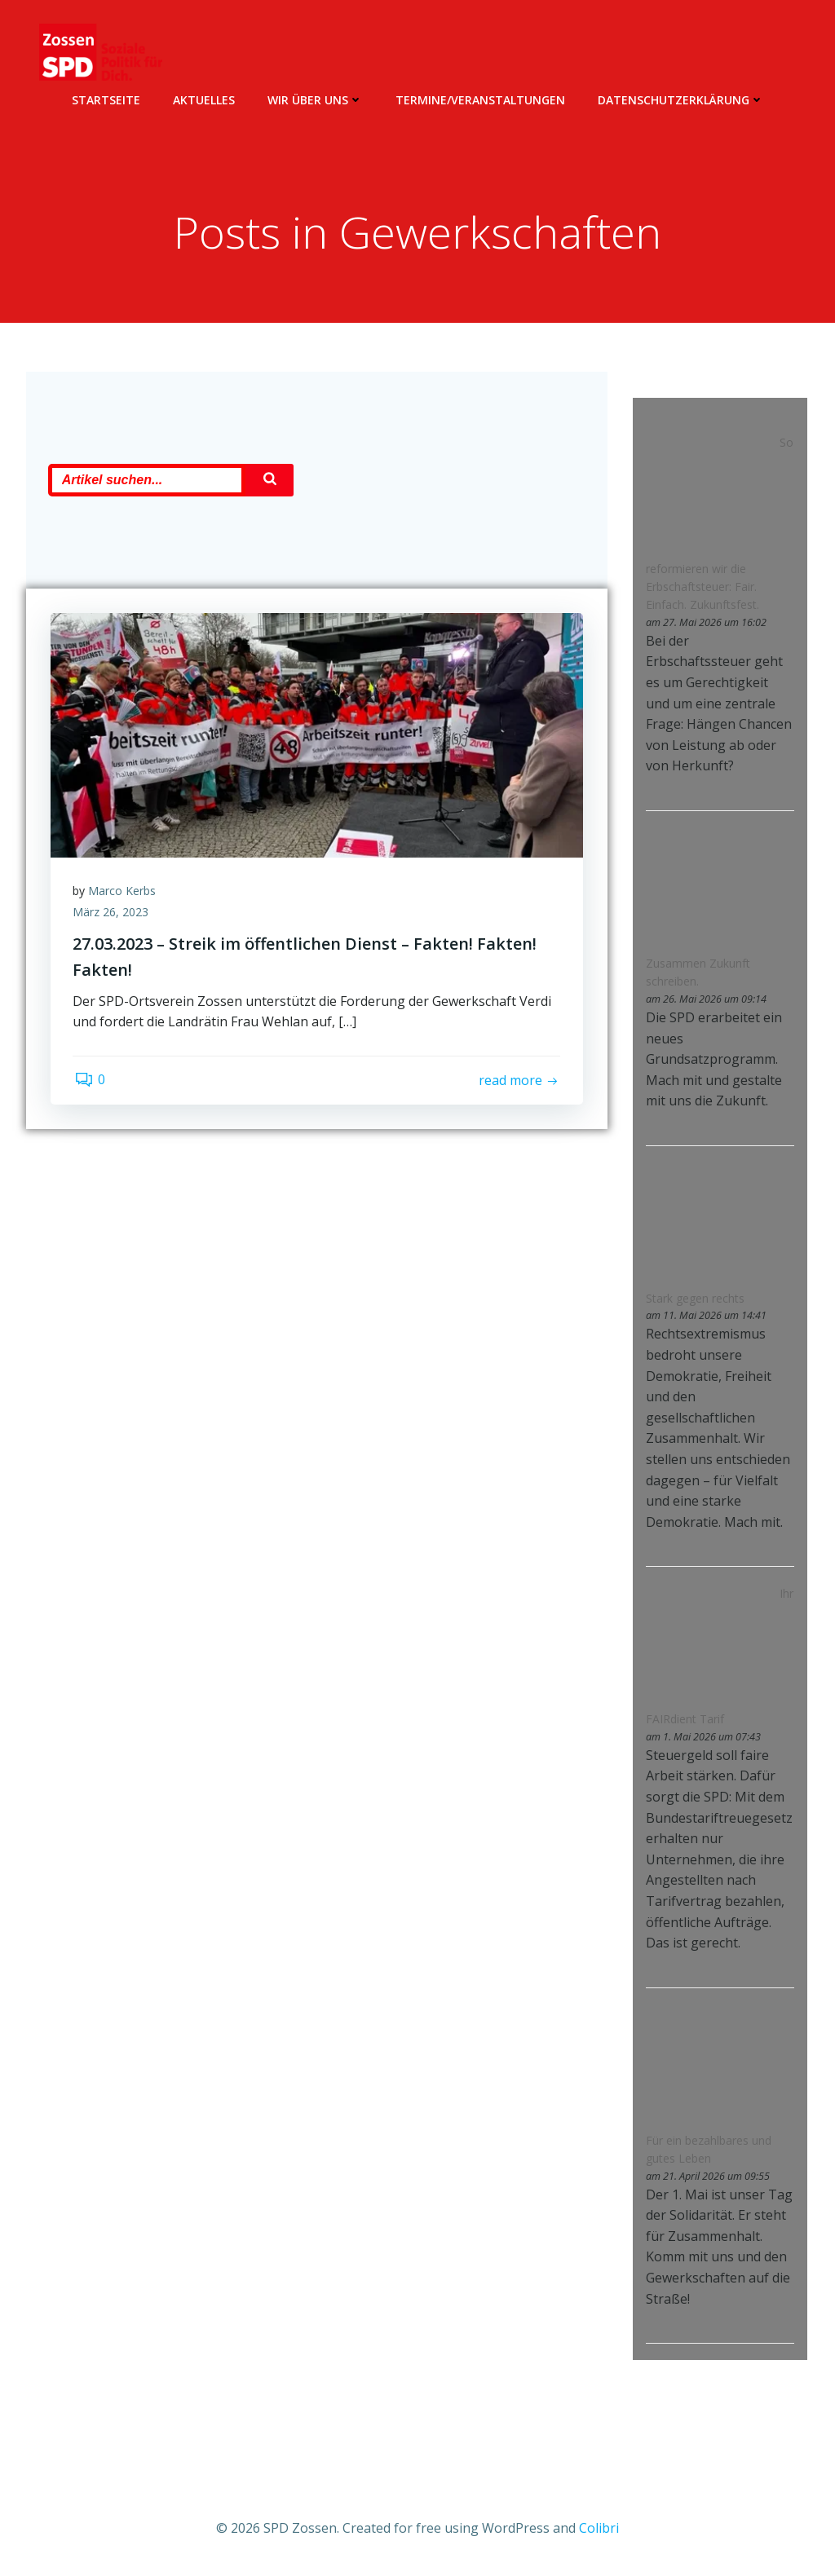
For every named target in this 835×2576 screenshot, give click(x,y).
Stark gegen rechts (693, 1299)
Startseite (106, 98)
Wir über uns (315, 98)
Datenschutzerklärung (681, 98)
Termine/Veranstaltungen (480, 98)
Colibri (599, 2527)
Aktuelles (204, 98)
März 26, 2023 (113, 927)
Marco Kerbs (124, 906)
